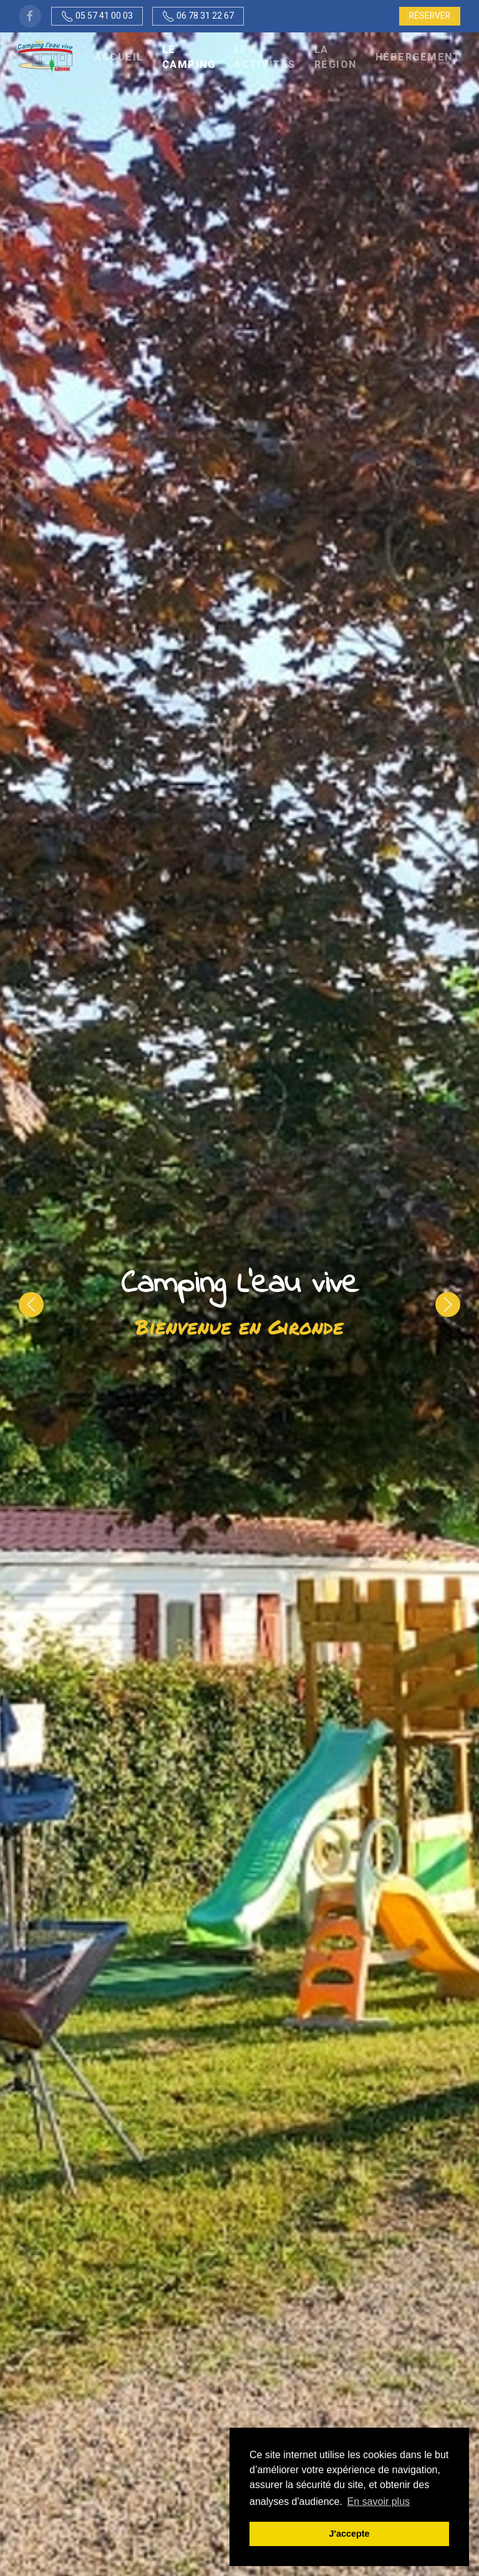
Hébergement (418, 57)
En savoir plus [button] (378, 2501)
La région (335, 57)
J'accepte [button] (349, 2534)
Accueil (118, 57)
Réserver (429, 15)
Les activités (265, 57)
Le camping (189, 57)
